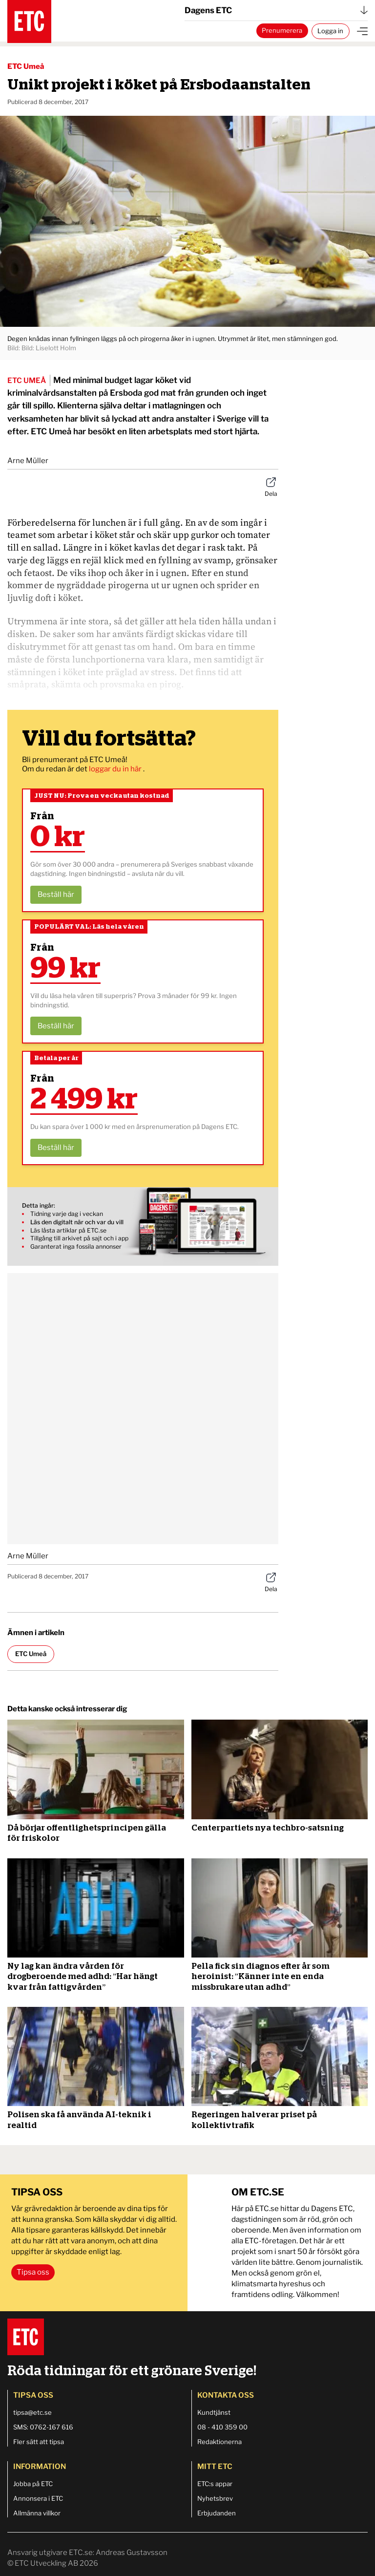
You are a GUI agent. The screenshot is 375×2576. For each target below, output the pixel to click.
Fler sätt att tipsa (38, 2442)
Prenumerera (282, 30)
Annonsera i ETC (38, 2498)
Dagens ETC (276, 10)
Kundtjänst (213, 2412)
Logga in (330, 31)
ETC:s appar (214, 2484)
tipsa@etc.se (32, 2412)
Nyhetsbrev (215, 2498)
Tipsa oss (33, 2272)
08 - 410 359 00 (222, 2427)
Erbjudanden (216, 2513)
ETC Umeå (25, 66)
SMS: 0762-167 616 (43, 2427)
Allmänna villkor (37, 2513)
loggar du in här (116, 769)
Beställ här (56, 894)
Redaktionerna (219, 2442)
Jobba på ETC (33, 2484)
